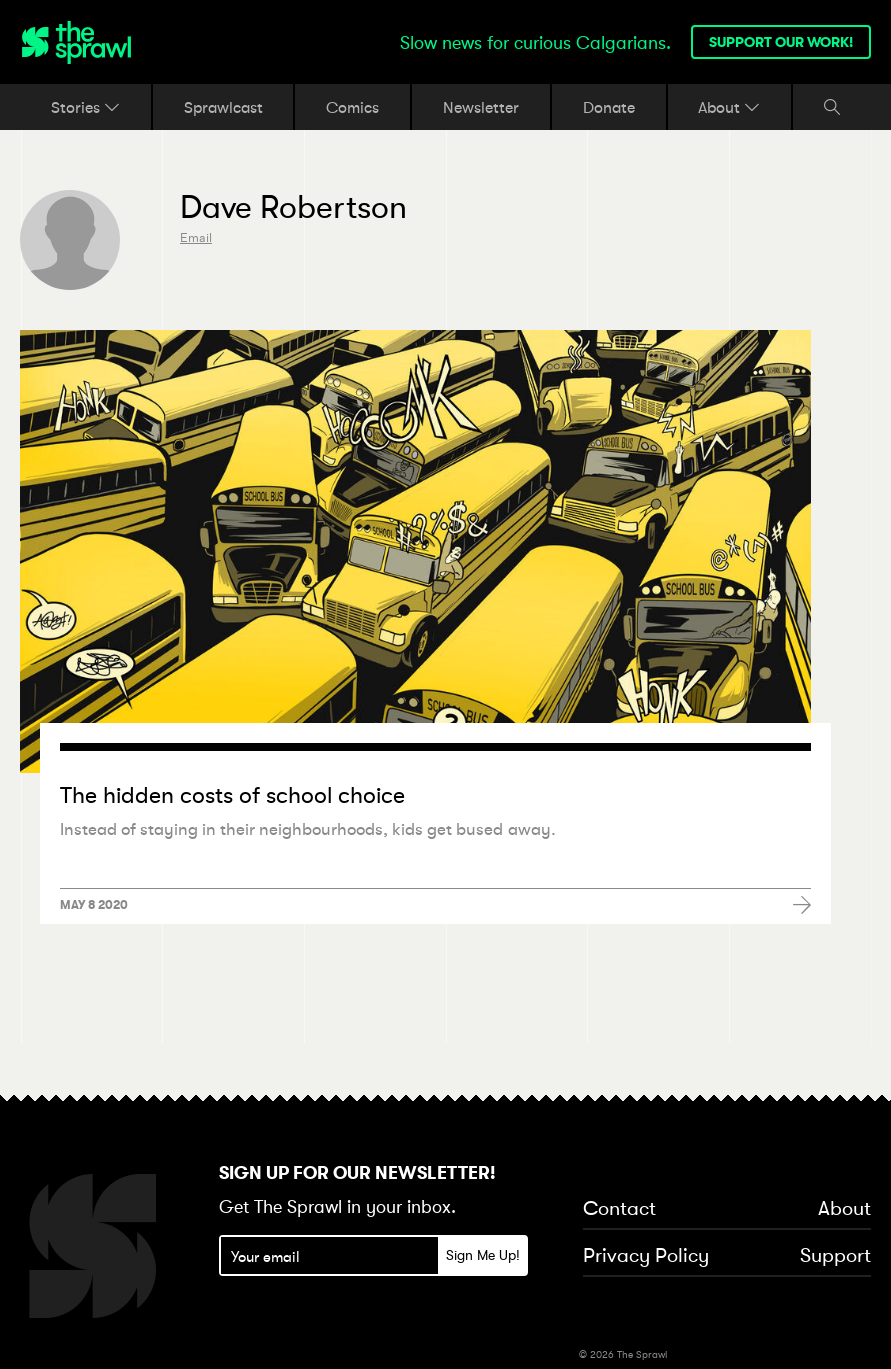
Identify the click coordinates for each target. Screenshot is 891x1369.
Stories (85, 107)
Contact (619, 1209)
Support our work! (781, 42)
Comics (352, 107)
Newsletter (481, 107)
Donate (609, 107)
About (729, 107)
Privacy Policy (646, 1256)
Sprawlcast (223, 107)
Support (835, 1256)
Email (196, 237)
